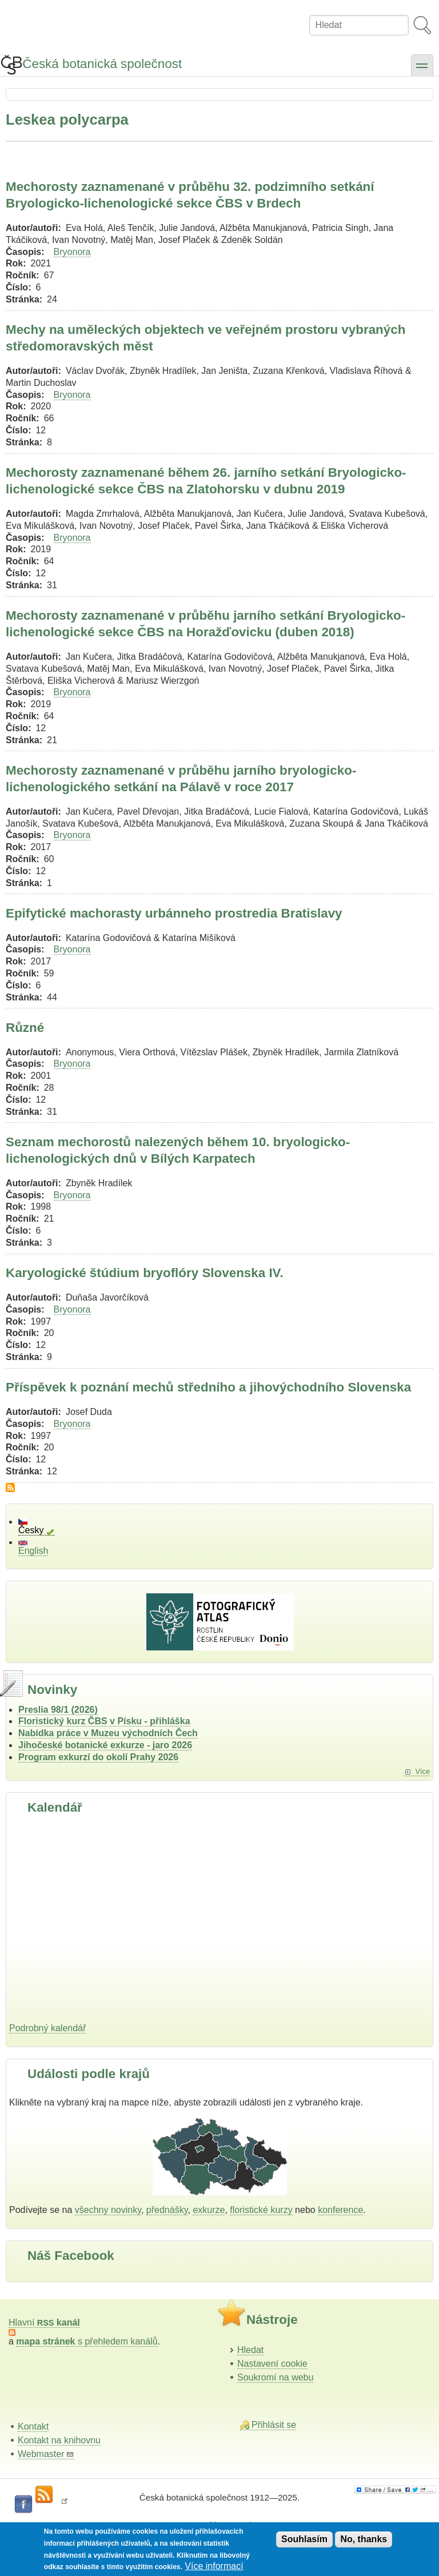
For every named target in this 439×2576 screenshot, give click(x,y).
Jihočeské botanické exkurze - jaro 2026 (105, 1745)
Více (422, 1771)
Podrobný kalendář (47, 2028)
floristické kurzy (261, 2210)
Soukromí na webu (275, 2377)
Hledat (250, 2350)
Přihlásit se (274, 2425)
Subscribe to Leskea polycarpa (10, 1487)
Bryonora (72, 252)
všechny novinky (108, 2210)
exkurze (209, 2210)
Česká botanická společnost (102, 64)
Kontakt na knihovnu (59, 2440)
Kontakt (33, 2426)
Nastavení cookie (272, 2363)
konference (340, 2210)
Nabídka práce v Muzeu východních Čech (108, 1733)
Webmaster (46, 2454)
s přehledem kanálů (86, 2341)
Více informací (214, 2566)
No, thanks (363, 2539)
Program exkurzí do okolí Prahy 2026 (98, 1757)
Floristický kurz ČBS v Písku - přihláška (104, 1721)
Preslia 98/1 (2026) (58, 1709)
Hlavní (44, 2322)
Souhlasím (304, 2539)
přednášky (167, 2210)
